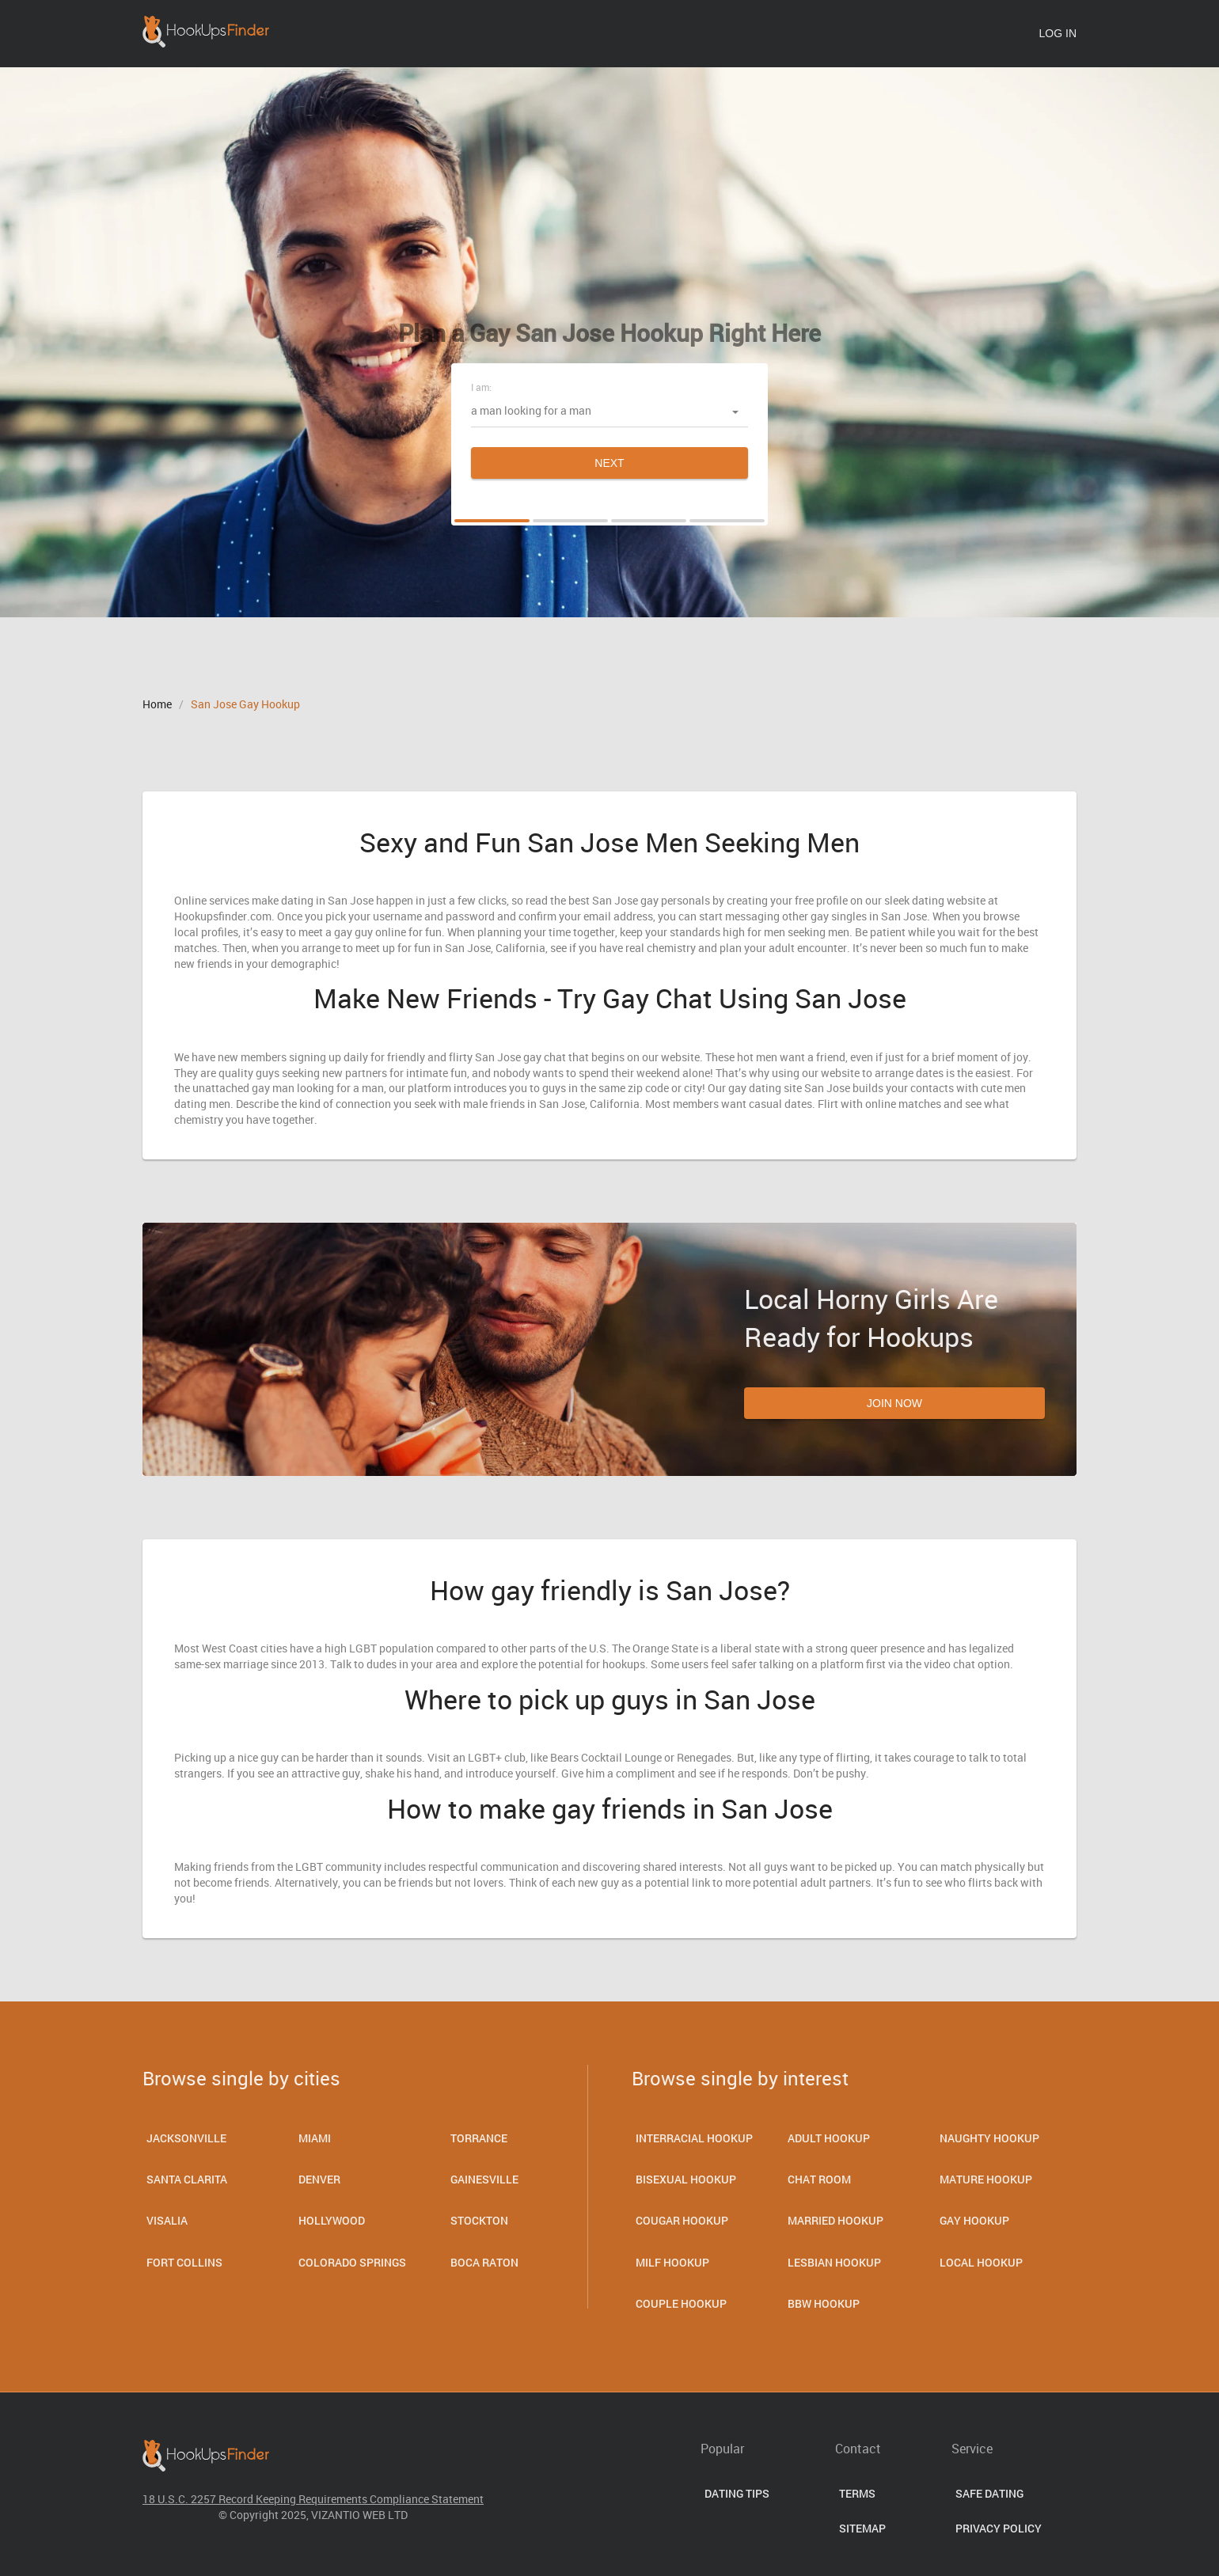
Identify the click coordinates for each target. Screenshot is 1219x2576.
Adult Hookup (829, 2137)
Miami (314, 2137)
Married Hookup (835, 2220)
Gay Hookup (974, 2220)
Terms (857, 2493)
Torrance (478, 2137)
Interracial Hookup (694, 2137)
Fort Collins (184, 2262)
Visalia (167, 2220)
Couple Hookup (681, 2303)
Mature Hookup (986, 2179)
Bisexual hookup (686, 2179)
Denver (319, 2179)
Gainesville (484, 2179)
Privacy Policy (998, 2528)
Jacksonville (186, 2137)
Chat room (819, 2179)
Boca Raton (484, 2262)
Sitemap (862, 2528)
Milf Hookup (672, 2262)
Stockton (479, 2220)
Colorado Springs (352, 2262)
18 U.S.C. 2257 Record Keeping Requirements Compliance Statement (313, 2498)
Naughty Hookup (989, 2137)
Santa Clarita (186, 2179)
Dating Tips (736, 2493)
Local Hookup (981, 2262)
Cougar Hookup (682, 2220)
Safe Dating (989, 2493)
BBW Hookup (824, 2303)
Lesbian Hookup (834, 2262)
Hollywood (331, 2220)
